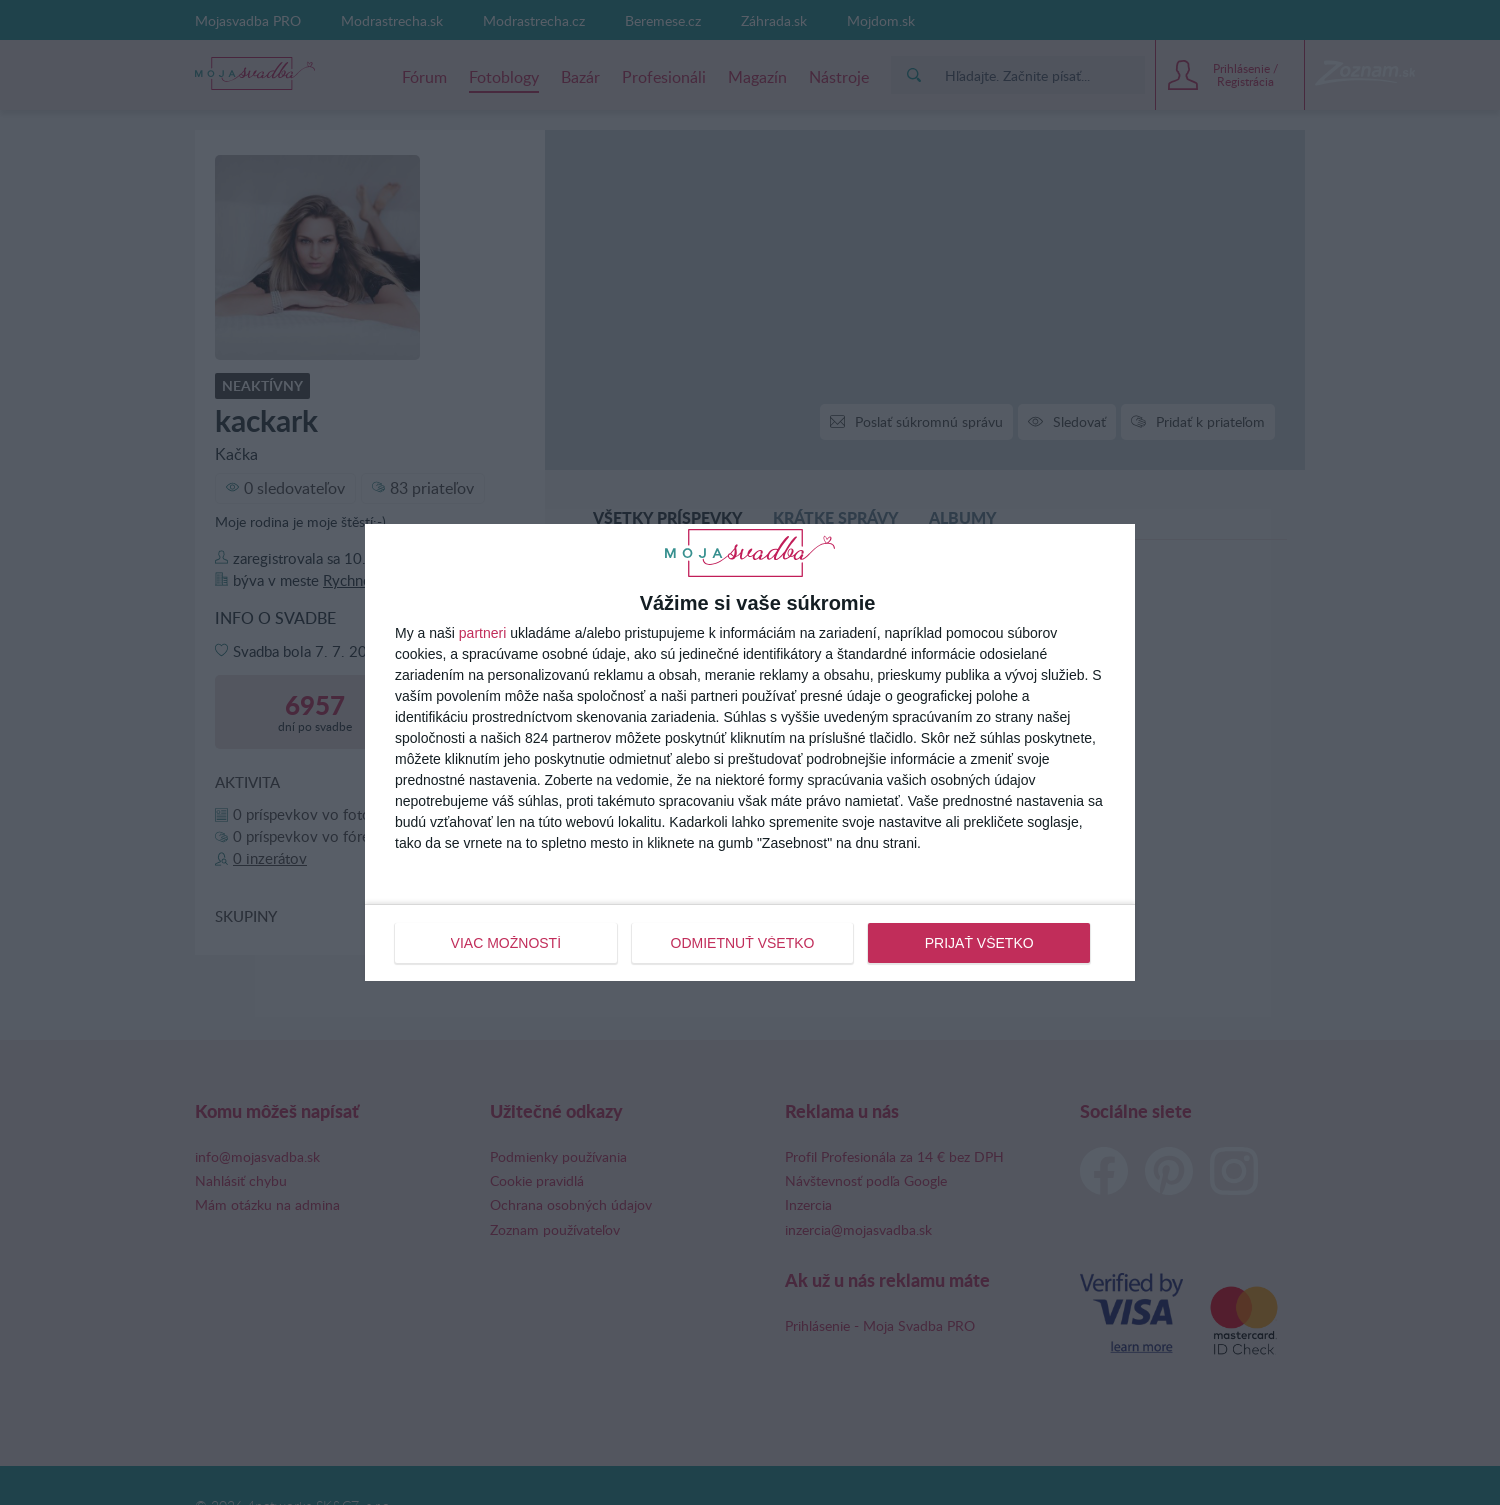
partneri (482, 633)
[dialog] (750, 752)
